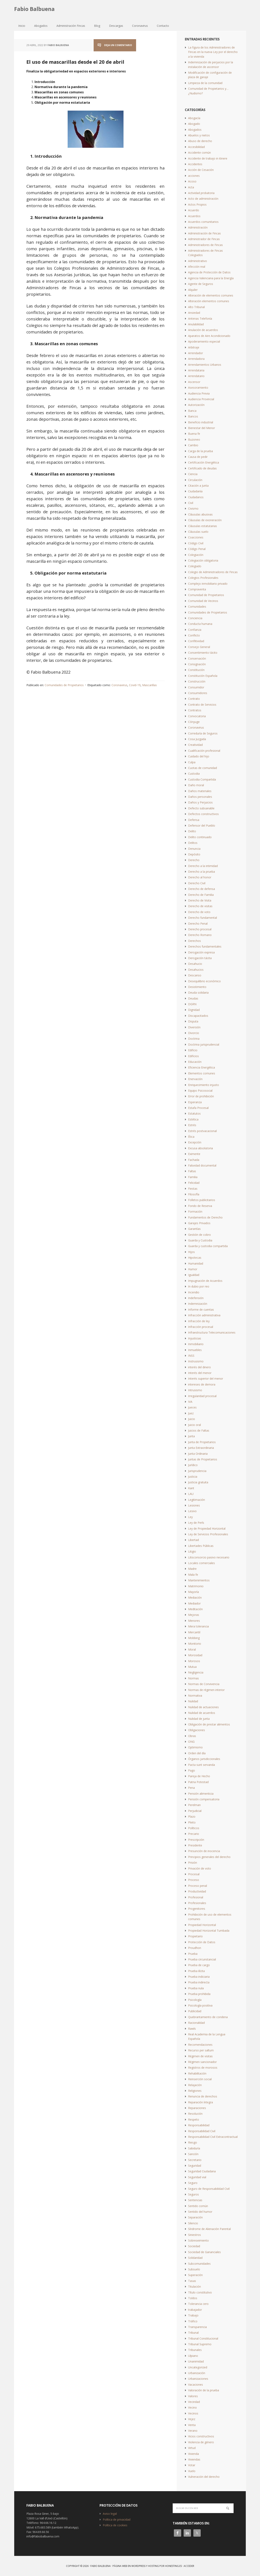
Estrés (192, 1125)
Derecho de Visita (199, 900)
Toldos (192, 2298)
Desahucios (196, 970)
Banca (192, 411)
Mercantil (194, 1632)
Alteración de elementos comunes (210, 295)
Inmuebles (195, 1350)
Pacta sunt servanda (201, 1765)
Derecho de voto (199, 912)
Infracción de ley (199, 1321)
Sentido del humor (200, 2212)
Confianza (194, 630)
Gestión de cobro (199, 1235)
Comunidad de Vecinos (203, 601)
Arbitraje (193, 347)
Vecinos (193, 2413)
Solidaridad (195, 2258)
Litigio (192, 1551)
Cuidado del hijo (198, 756)
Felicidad (193, 1183)
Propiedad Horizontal (202, 1925)
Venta (192, 2425)
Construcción (196, 681)
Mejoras (193, 1615)
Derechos (194, 941)
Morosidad (195, 1655)
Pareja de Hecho (199, 1776)
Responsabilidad (198, 2125)
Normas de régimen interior (206, 1690)
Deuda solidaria (198, 992)
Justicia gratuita (198, 1482)
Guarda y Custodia (200, 1240)
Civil (190, 503)
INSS (191, 1356)
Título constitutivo (200, 2292)
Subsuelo (194, 2269)
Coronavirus (119, 693)
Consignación (197, 664)
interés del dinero (199, 1367)
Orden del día (197, 1753)
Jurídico (193, 1465)
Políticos (193, 1828)
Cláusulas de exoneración (205, 520)
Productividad (197, 1891)
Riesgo (192, 2142)
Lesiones (194, 1505)
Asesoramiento (198, 387)
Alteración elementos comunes (208, 301)
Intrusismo (195, 1390)
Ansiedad (194, 313)
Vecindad (194, 2402)
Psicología (195, 2000)
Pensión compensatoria (203, 1799)
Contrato (194, 699)
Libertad (193, 1540)
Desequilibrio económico (204, 981)
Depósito (194, 854)
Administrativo (197, 261)
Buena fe (194, 434)
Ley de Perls (196, 1523)
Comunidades (197, 606)
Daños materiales (199, 791)
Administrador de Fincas (204, 239)
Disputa (193, 1021)
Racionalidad (196, 2023)
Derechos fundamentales (204, 946)
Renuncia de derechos (202, 2096)
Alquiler (193, 290)
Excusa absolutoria (200, 1148)
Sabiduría (194, 2148)
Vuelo (191, 2471)
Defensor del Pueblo (201, 825)
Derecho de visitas (200, 906)
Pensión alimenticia (200, 1793)
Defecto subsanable (201, 808)
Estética (193, 1119)
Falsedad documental (202, 1165)
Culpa (191, 762)
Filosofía (193, 1194)
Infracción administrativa (204, 1315)
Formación (195, 1211)
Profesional (195, 1897)
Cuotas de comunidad (202, 768)
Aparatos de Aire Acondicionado (209, 336)
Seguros (193, 2194)
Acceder (189, 2566)
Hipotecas (194, 1257)
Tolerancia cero (198, 2304)
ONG (191, 1742)
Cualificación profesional (204, 751)
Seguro (192, 2183)
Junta (191, 1436)
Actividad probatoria (201, 193)
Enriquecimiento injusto (203, 1085)
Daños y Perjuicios (200, 802)
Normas (193, 1678)
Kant (191, 1488)
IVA (190, 1402)
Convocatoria (197, 716)
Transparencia (197, 2327)
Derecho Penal (198, 923)
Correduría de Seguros (203, 733)
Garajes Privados (199, 1223)
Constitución (196, 670)
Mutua (192, 1667)
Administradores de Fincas (205, 245)
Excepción (194, 1142)
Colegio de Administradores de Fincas (213, 572)
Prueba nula (196, 1988)
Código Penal (197, 549)
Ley (190, 1517)
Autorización (196, 405)
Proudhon (194, 1948)
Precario (193, 1834)
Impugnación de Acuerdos (205, 1281)
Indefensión (196, 1298)
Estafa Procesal (198, 1108)
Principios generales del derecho (209, 1857)
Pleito (192, 1822)
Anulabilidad (196, 324)
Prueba (192, 1954)
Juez (191, 1413)
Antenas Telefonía (200, 318)
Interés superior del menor (205, 1378)
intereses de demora (201, 1384)
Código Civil (195, 543)
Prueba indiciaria (199, 1977)
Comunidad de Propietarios (206, 595)
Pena (191, 1788)
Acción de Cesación (201, 170)
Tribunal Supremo (199, 2344)
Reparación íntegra (200, 2102)
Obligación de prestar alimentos (209, 1724)
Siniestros (194, 2235)
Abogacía (194, 118)
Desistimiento (197, 987)
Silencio (193, 2223)
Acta (191, 187)
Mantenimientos (199, 1580)
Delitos (192, 843)
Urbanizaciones (198, 2379)
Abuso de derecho (200, 141)
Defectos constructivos (203, 814)
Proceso (193, 1880)
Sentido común (198, 2206)
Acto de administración (203, 199)
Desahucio (195, 964)
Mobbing (194, 1638)
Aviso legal (110, 2514)
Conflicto (194, 635)
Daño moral (196, 785)
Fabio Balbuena (42, 10)
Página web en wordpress (129, 2566)
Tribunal (193, 2332)
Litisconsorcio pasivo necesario (208, 1557)
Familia (192, 1177)
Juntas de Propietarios (202, 1459)
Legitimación (196, 1500)
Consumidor (196, 687)
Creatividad (195, 745)
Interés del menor (199, 1373)
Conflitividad (196, 641)
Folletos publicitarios (201, 1200)
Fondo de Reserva (200, 1206)
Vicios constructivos (201, 2436)
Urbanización (196, 2373)
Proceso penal (197, 1886)
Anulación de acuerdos (203, 330)
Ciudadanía (195, 491)
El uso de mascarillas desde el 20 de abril (89, 65)
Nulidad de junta (199, 1719)
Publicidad (194, 2011)
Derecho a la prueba (201, 871)
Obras (192, 1736)
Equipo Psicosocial (200, 1090)
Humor (192, 1269)
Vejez (191, 2419)
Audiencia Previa (199, 393)
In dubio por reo (198, 1286)
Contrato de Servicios (202, 704)
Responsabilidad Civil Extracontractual (213, 2137)
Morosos (194, 1661)
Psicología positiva (200, 2005)
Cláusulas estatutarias (202, 526)
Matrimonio (196, 1586)
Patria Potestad (198, 1782)
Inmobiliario (196, 1344)
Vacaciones (195, 2384)
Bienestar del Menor (201, 428)
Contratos (194, 710)
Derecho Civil (196, 883)
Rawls (192, 2028)
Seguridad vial (197, 2177)
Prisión (192, 1862)
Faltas (192, 1171)
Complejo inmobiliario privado (208, 584)
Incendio (193, 1292)
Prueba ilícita (196, 1971)
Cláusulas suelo (198, 532)
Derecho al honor (199, 877)
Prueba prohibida (199, 1994)
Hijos (191, 1252)
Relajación (195, 2085)
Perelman (194, 1805)
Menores (194, 1621)
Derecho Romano (200, 935)
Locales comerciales (201, 1563)
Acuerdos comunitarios (203, 222)
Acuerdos (194, 216)
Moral (192, 1649)
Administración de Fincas (204, 233)
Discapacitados (198, 1016)
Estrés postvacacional (202, 1131)
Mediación (195, 1597)
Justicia (192, 1476)
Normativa (195, 1695)
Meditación (195, 1609)
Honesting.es (173, 2566)
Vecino (192, 2407)
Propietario (195, 1936)
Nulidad (193, 1701)
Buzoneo (194, 439)
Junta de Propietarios (202, 1442)
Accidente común (199, 152)
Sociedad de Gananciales (204, 2252)
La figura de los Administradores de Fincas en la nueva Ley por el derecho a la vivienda (213, 51)
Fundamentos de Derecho (205, 1217)
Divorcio (193, 1033)
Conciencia (195, 618)
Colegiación (195, 555)
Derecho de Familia (201, 895)
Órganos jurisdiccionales (204, 1759)
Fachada (193, 1160)
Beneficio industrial (200, 422)
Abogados (195, 130)
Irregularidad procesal (202, 1396)
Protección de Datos (201, 1942)
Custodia (194, 773)
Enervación (195, 1079)
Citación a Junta (198, 485)
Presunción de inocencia (204, 1851)
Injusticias (194, 1338)
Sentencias (195, 2200)
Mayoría (193, 1592)
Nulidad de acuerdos (201, 1713)
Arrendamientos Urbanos (204, 365)
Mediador (194, 1603)
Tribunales (195, 2350)
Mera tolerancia (198, 1626)
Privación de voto (199, 1868)
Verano (192, 2431)
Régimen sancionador (202, 2062)
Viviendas (194, 2459)
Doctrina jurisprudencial (203, 1044)
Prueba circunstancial (202, 1959)
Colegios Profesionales (203, 578)
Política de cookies (115, 2525)
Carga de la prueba (200, 451)
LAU (191, 1494)
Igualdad (193, 1275)
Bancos (193, 416)
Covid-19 (135, 693)
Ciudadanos (196, 497)
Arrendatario (196, 376)
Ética (191, 1137)
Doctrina (193, 1039)
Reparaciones (197, 2108)
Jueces (192, 1407)
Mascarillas (149, 693)
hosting (153, 2566)
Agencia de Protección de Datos (209, 272)
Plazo (191, 1816)
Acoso (192, 181)
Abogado (194, 124)
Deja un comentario (118, 45)
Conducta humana (200, 624)
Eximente (194, 1154)
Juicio (191, 1419)
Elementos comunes (201, 1073)
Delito (192, 831)
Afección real (196, 266)
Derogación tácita (200, 958)
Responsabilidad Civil (201, 2131)
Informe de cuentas (201, 1309)
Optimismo (195, 1747)
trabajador (195, 2310)
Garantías (194, 1229)
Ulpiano (193, 2356)
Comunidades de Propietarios (64, 693)
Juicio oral (194, 1425)
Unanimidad (196, 2361)
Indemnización (197, 1304)
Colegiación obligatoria (203, 560)
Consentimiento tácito (202, 653)
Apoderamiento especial (204, 341)
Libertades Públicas (200, 1546)
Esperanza (195, 1102)
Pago (191, 1770)
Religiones (195, 2091)
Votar (191, 2465)
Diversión (194, 1027)
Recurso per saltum (201, 2050)
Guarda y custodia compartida (208, 1246)
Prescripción (196, 1840)
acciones (194, 176)
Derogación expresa (201, 952)
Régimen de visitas (200, 2056)
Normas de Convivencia (203, 1684)
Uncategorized (197, 2367)
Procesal (193, 1874)
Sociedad (194, 2246)
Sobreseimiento (198, 2240)
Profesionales (197, 1903)
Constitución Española (202, 676)
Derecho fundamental (202, 918)
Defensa (193, 820)
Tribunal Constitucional (203, 2338)
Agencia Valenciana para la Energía (211, 278)
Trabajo (193, 2315)
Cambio (193, 445)
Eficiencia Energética (201, 1067)
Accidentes (195, 164)
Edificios (193, 1056)
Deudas (193, 998)
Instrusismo (196, 1361)
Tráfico (192, 2321)
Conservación (197, 658)
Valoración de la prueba (203, 2390)
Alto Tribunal (196, 307)
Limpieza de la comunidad (205, 83)
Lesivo (192, 1511)
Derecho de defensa (201, 889)
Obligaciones (196, 1730)
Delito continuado (200, 837)
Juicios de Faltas (198, 1430)
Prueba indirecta (198, 1982)
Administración (198, 227)
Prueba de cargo (199, 1965)
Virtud (192, 2448)
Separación (195, 2217)
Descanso (194, 975)
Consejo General (199, 647)
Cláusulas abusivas (200, 514)
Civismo (193, 508)
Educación (195, 1062)
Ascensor (194, 382)
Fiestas (192, 1188)
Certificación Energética (203, 462)
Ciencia (192, 474)
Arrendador (195, 353)
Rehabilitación (197, 2073)
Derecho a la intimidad (203, 866)
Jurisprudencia (197, 1471)
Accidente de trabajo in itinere (207, 158)
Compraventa (197, 589)
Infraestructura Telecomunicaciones (211, 1332)
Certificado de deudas (202, 468)
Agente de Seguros (200, 284)
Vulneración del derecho (204, 2477)
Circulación (195, 480)
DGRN (192, 1004)
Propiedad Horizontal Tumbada (208, 1930)
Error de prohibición (201, 1096)
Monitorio (194, 1643)
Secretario (195, 2160)
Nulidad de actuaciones (203, 1707)
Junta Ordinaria (198, 1454)
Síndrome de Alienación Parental (209, 2229)
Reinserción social (200, 2079)
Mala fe (193, 1574)
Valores (193, 2396)
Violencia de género (201, 2442)
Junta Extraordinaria (201, 1448)
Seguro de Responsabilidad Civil (209, 2189)
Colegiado (194, 566)
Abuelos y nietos (199, 135)
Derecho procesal (199, 929)
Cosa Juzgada (197, 739)
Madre (192, 1569)
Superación (195, 2275)
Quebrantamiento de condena (208, 2017)
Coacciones (195, 537)
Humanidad (195, 1263)
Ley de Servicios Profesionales (208, 1534)
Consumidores (197, 693)
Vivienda (193, 2454)
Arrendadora (196, 359)
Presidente (195, 1845)
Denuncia (194, 849)
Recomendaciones (200, 2045)
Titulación (194, 2286)
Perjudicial (195, 1811)
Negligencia (195, 1672)
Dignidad (194, 1010)
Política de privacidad (116, 2519)
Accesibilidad (196, 147)
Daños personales (200, 797)
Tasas (192, 2281)
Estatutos (194, 1113)
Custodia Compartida (202, 779)
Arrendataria (196, 370)
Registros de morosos (202, 2067)
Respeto (193, 2119)
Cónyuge (194, 722)
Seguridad (194, 2165)
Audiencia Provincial (201, 399)
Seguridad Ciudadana (202, 2171)
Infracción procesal (200, 1327)
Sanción (193, 2154)
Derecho (193, 860)
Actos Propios (197, 204)
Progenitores (196, 1909)
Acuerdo (193, 210)
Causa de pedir (198, 457)
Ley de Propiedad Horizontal (206, 1528)
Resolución (195, 2114)
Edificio (192, 1050)
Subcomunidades (199, 2263)
